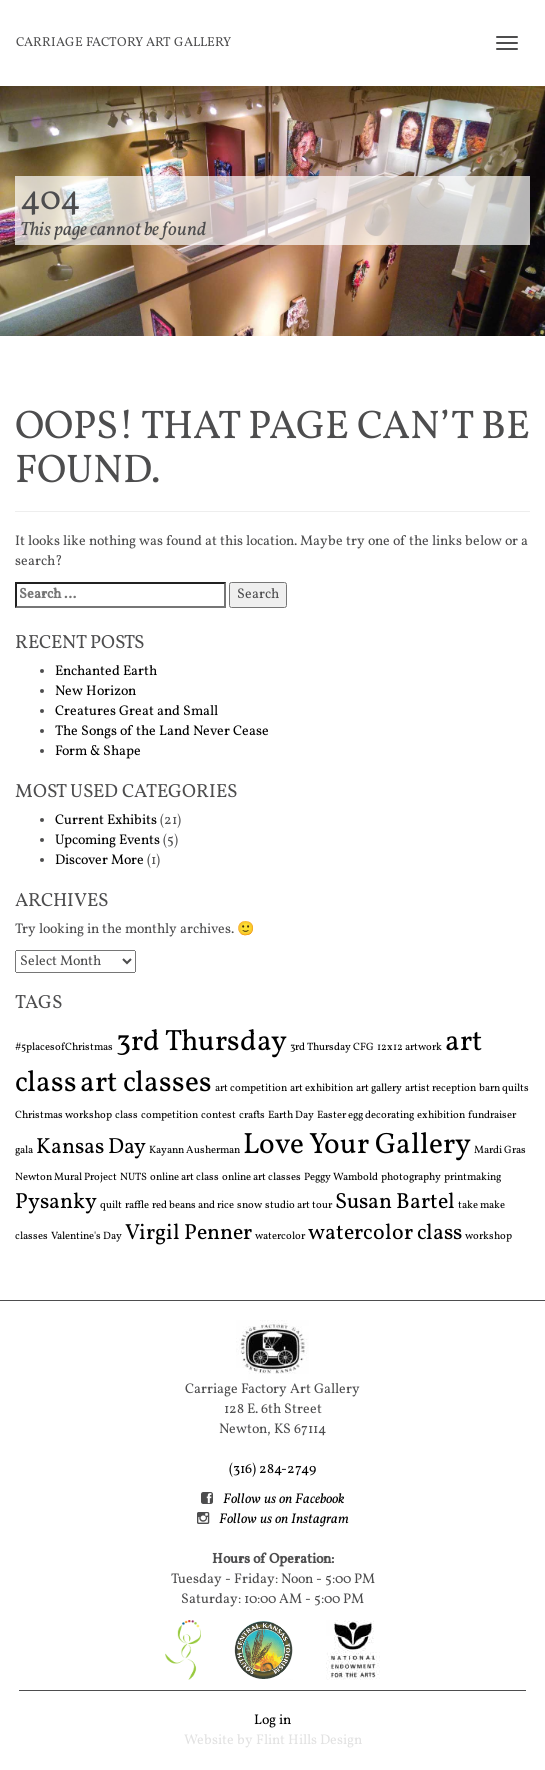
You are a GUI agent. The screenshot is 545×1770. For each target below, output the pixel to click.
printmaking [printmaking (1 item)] (472, 1177)
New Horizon (95, 691)
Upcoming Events (107, 840)
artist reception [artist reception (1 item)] (440, 1088)
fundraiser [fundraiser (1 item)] (492, 1115)
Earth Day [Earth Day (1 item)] (291, 1115)
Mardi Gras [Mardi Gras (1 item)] (500, 1150)
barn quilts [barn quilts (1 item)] (504, 1088)
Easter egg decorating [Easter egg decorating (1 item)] (365, 1115)
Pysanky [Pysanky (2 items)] (56, 1202)
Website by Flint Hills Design (273, 1740)
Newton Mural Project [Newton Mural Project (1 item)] (66, 1177)
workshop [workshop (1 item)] (488, 1236)
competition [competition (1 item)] (169, 1115)
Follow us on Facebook (283, 1499)
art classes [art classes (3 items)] (146, 1083)
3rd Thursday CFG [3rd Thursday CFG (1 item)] (332, 1047)
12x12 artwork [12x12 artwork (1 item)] (409, 1047)
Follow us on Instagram (284, 1519)
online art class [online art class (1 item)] (184, 1177)
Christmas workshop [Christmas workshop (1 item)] (63, 1115)
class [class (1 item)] (126, 1115)
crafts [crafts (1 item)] (252, 1115)
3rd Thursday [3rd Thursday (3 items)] (201, 1042)
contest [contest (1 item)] (218, 1115)
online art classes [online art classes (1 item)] (261, 1177)
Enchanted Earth (106, 671)
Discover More (99, 860)
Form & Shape (98, 751)
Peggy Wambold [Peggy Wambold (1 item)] (341, 1177)
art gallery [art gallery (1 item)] (379, 1088)
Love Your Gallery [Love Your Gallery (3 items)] (357, 1145)
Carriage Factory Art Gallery (123, 43)
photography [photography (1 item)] (411, 1177)
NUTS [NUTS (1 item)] (133, 1177)
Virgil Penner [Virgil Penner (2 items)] (188, 1233)
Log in (272, 1720)
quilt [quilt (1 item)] (111, 1205)
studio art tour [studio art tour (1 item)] (298, 1205)
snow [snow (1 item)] (249, 1205)
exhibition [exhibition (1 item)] (441, 1115)
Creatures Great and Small (136, 711)
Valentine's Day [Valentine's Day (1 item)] (86, 1236)
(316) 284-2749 (272, 1469)
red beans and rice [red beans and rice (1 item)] (193, 1205)
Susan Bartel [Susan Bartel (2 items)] (395, 1202)
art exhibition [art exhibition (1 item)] (321, 1088)
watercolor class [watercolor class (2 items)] (385, 1233)
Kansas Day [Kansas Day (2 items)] (91, 1147)
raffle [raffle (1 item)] (137, 1205)
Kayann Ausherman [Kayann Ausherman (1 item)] (194, 1150)
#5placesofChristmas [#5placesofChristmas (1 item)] (64, 1047)
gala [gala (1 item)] (24, 1150)
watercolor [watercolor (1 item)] (280, 1236)
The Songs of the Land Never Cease (162, 731)
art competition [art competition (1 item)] (251, 1088)
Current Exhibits (106, 820)
